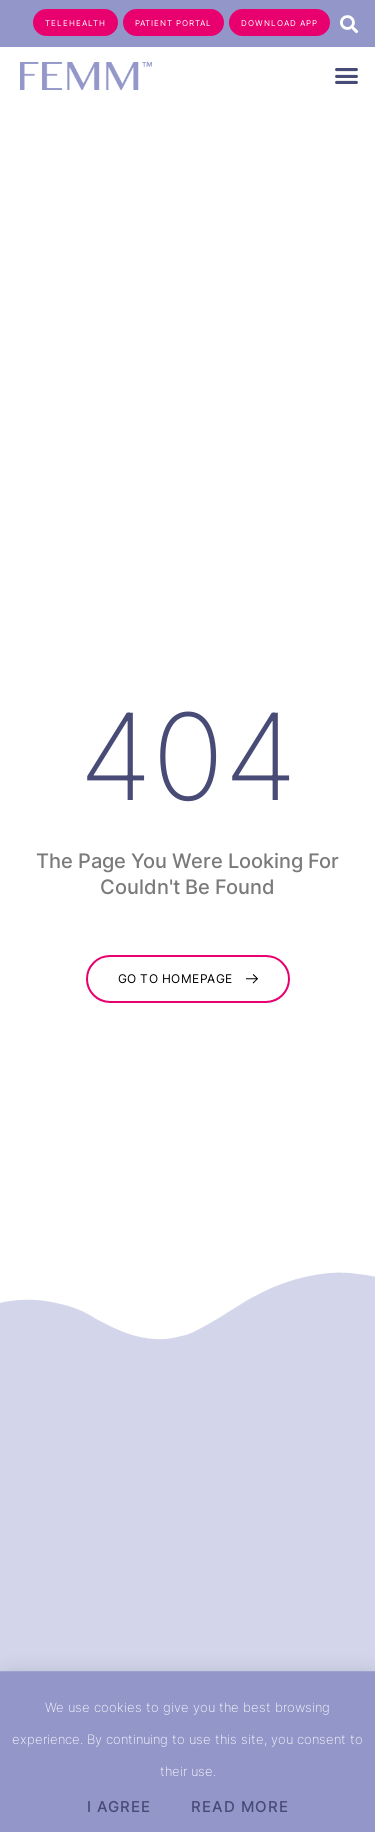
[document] (187, 916)
